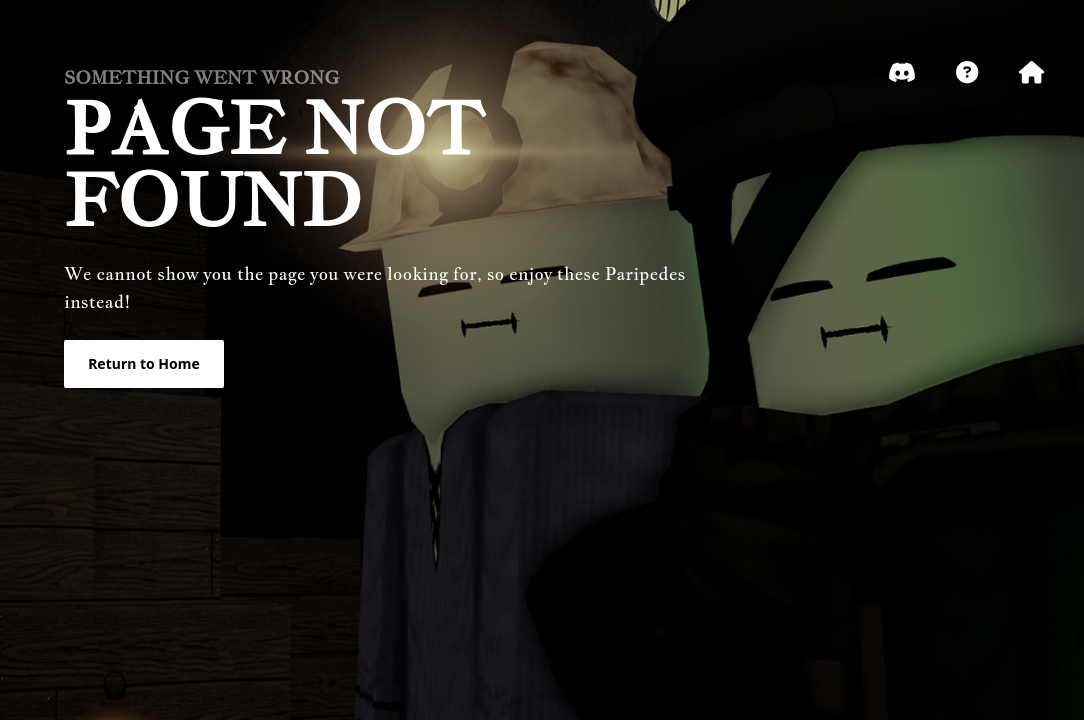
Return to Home (144, 363)
